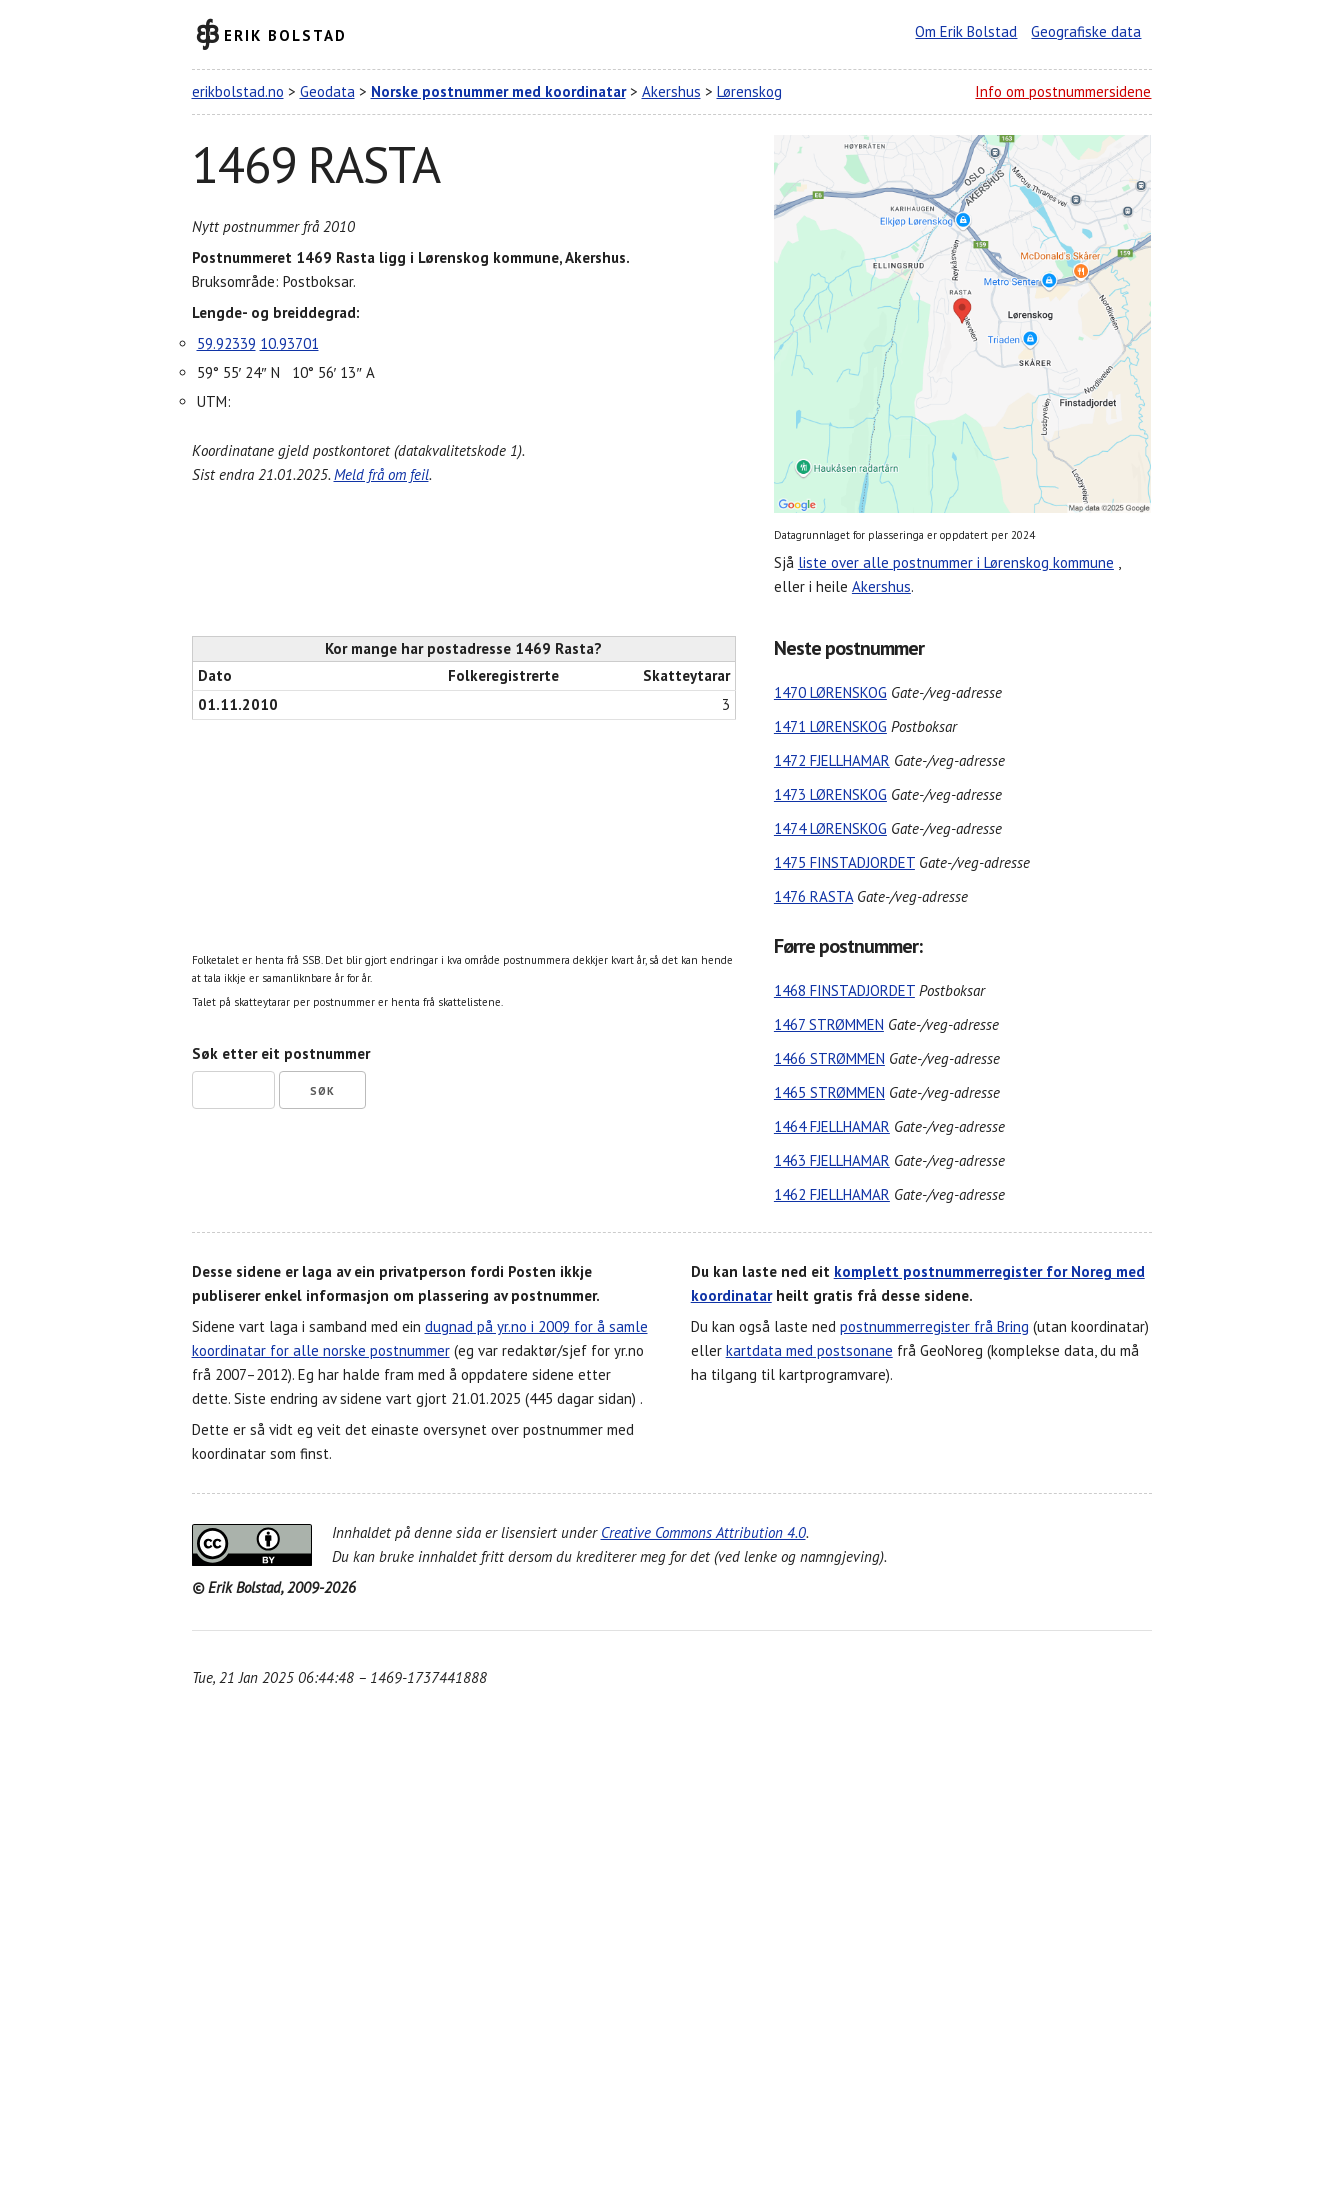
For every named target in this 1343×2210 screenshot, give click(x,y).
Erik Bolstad (285, 34)
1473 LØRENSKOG (830, 794)
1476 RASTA (813, 896)
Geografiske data (1086, 31)
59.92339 (226, 343)
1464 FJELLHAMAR (832, 1126)
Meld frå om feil (381, 474)
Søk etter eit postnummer (281, 1053)
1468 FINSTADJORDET (844, 990)
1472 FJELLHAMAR (832, 760)
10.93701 (289, 343)
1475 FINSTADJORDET (844, 862)
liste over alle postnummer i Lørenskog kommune (956, 562)
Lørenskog (749, 91)
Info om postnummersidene (1063, 91)
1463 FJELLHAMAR (832, 1160)
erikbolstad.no (238, 91)
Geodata (327, 91)
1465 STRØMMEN (829, 1092)
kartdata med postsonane (809, 1350)
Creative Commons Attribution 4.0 (703, 1532)
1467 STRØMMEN (829, 1024)
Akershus (671, 91)
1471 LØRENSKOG (830, 726)
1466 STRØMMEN (829, 1058)
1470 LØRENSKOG (830, 692)
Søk (322, 1091)
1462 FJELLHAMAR (832, 1194)
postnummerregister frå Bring (934, 1326)
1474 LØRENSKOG (830, 828)
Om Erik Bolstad (966, 31)
